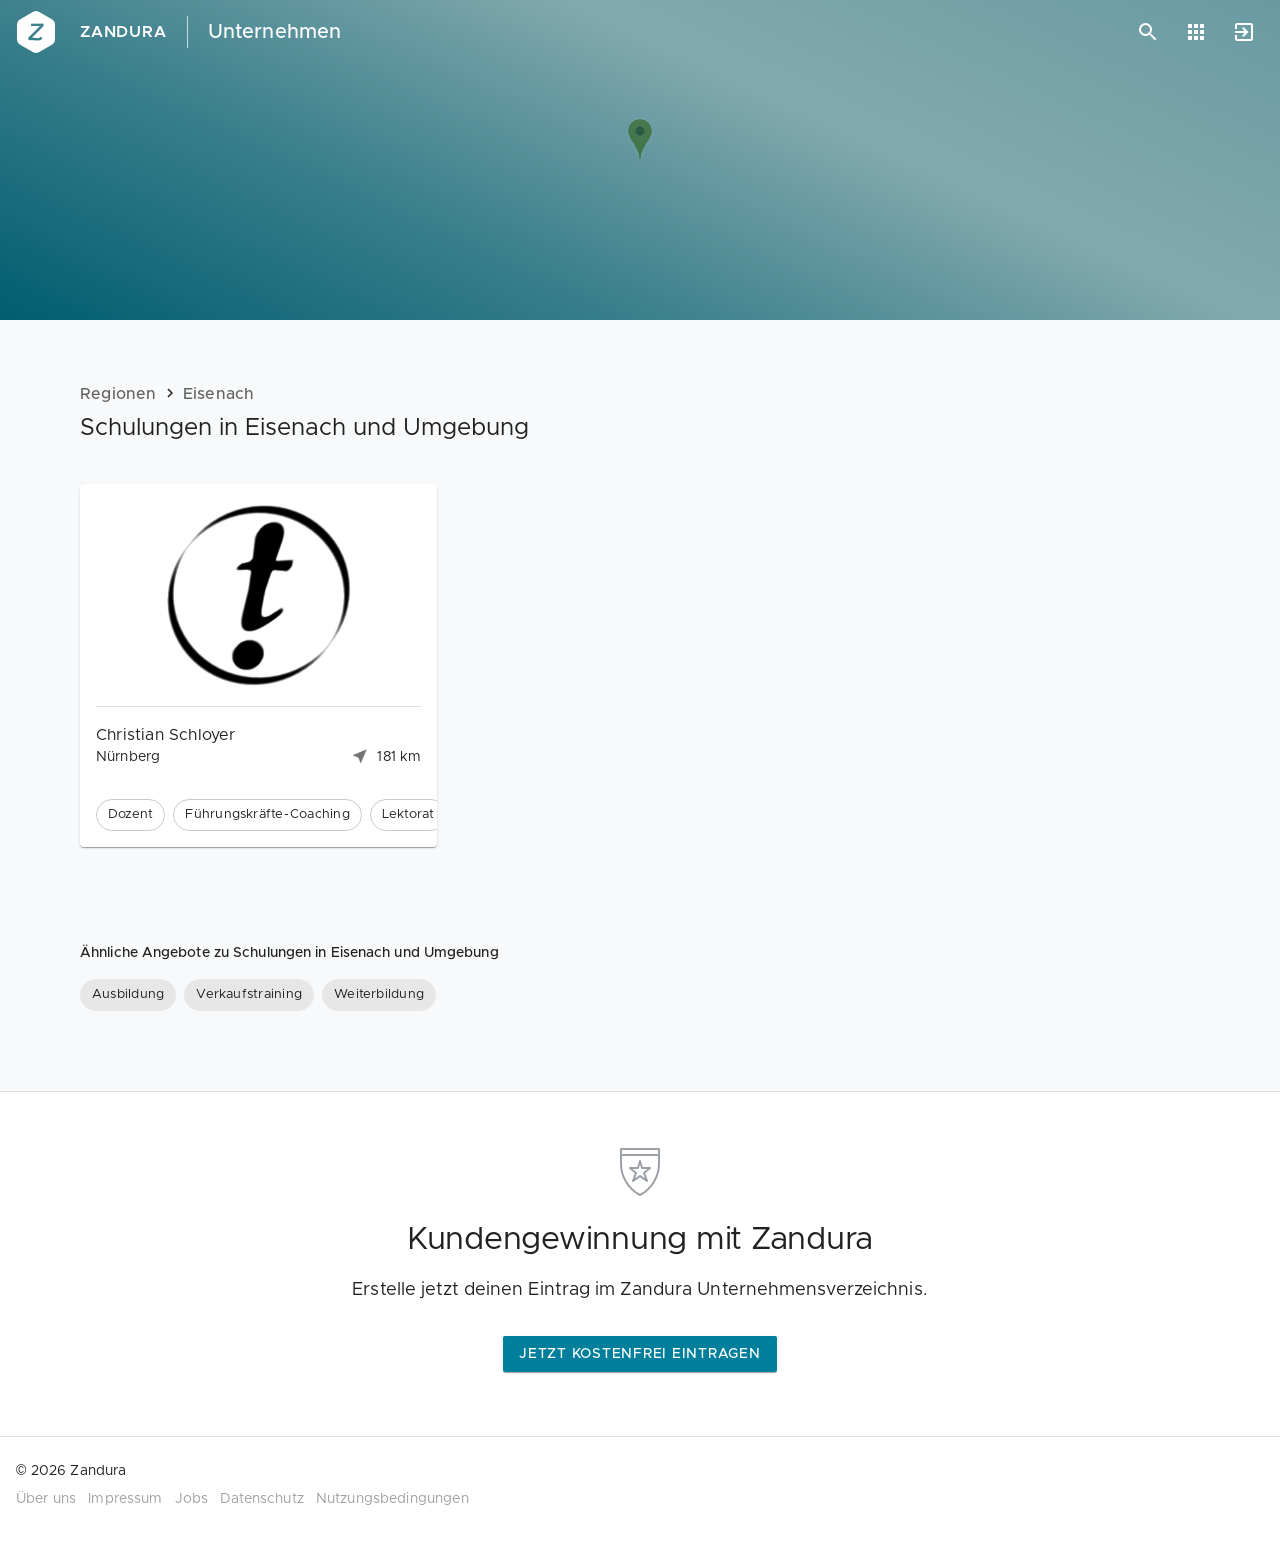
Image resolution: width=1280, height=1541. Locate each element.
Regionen (118, 394)
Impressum (125, 1499)
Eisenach (219, 394)
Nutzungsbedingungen (392, 1499)
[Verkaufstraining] (249, 995)
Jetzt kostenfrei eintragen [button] (640, 1354)
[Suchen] (1148, 32)
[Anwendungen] (1196, 32)
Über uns (46, 1499)
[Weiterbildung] (379, 995)
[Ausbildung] (128, 995)
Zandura (123, 32)
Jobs (192, 1499)
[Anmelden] (1244, 32)
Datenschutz (262, 1499)
